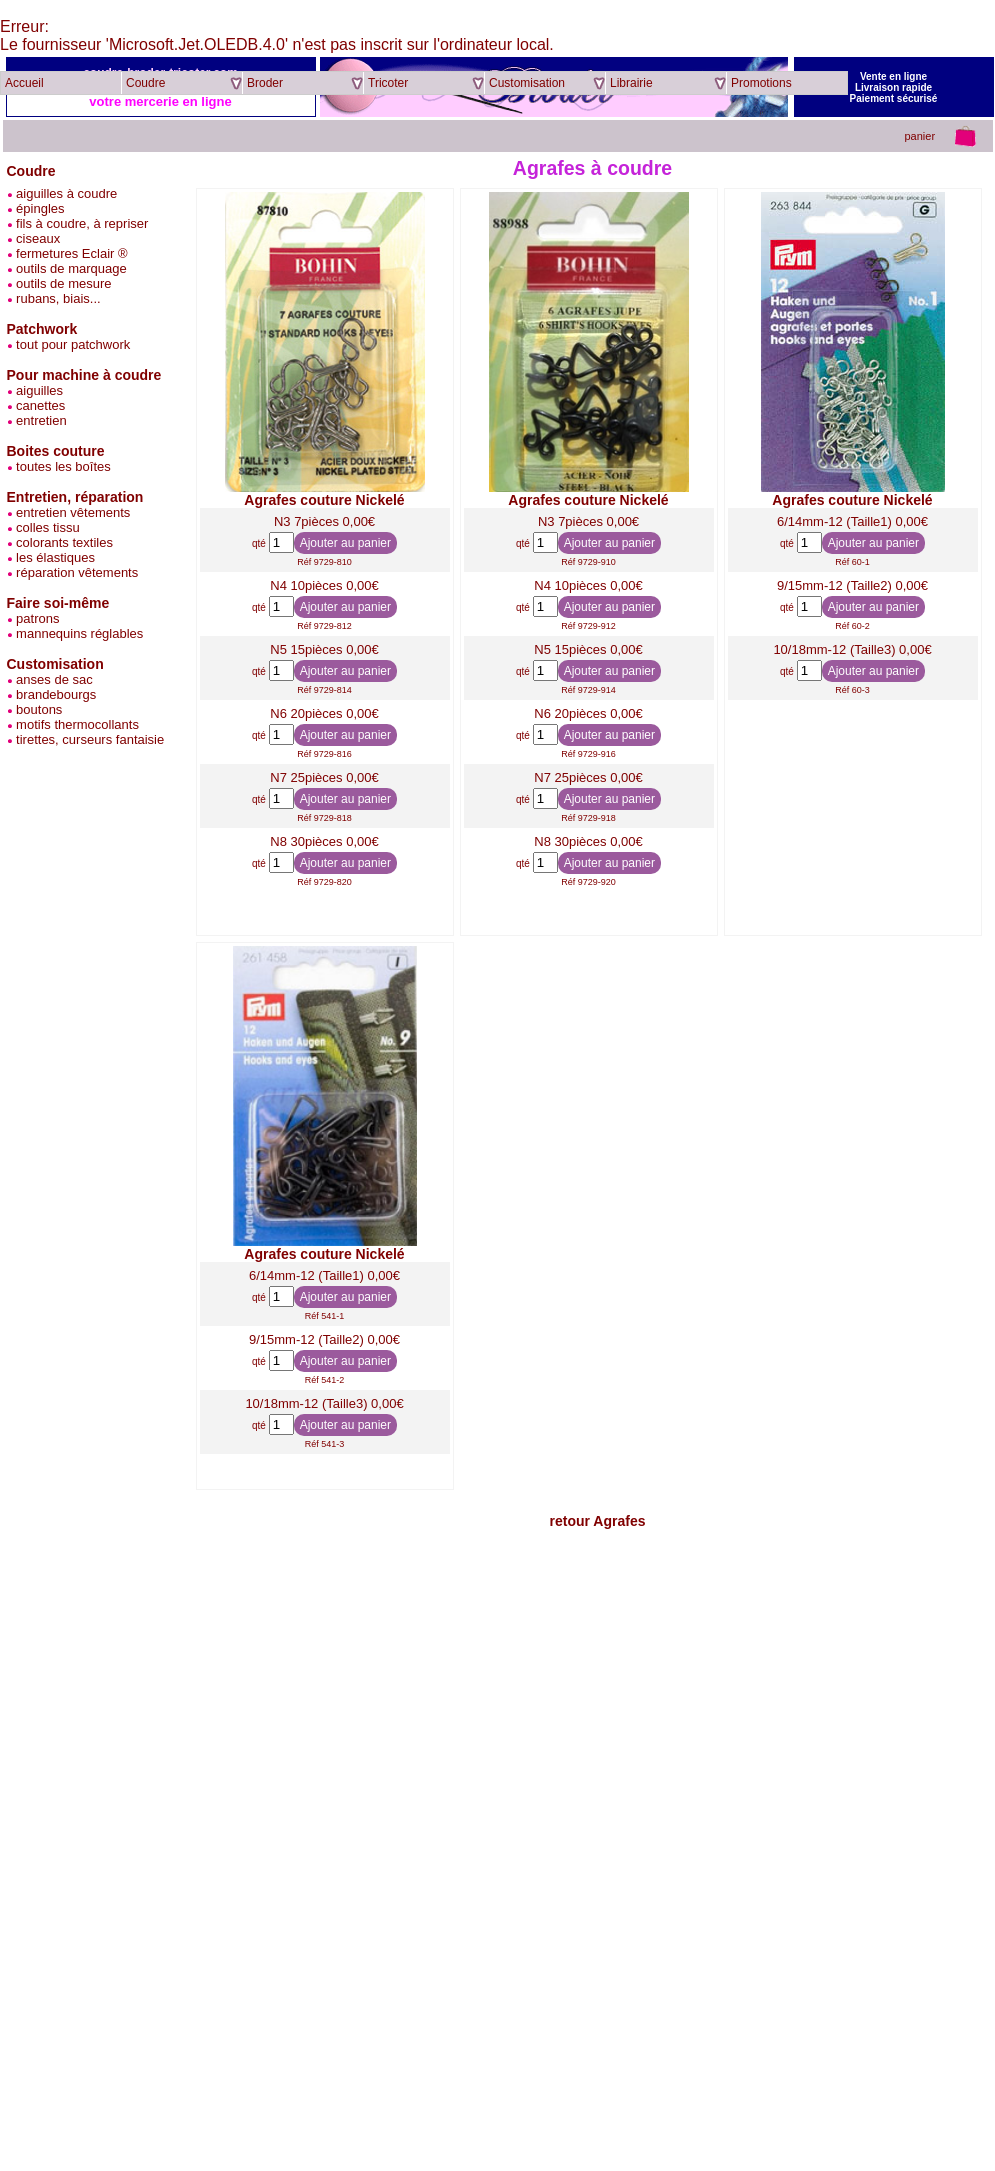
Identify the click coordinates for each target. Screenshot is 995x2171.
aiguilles (35, 390)
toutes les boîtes (59, 466)
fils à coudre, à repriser (78, 223)
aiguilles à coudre (62, 193)
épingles (36, 208)
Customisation (55, 664)
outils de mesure (59, 283)
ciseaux (34, 238)
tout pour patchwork (69, 344)
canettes (36, 405)
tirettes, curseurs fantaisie (86, 739)
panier (919, 136)
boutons (35, 709)
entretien (37, 420)
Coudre (31, 171)
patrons (33, 618)
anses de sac (50, 679)
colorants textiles (60, 542)
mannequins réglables (75, 633)
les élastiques (51, 557)
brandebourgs (52, 694)
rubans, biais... (54, 298)
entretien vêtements (69, 512)
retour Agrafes (598, 1521)
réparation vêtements (73, 572)
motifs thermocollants (73, 724)
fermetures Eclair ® (67, 253)
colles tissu (43, 527)
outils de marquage (67, 268)
